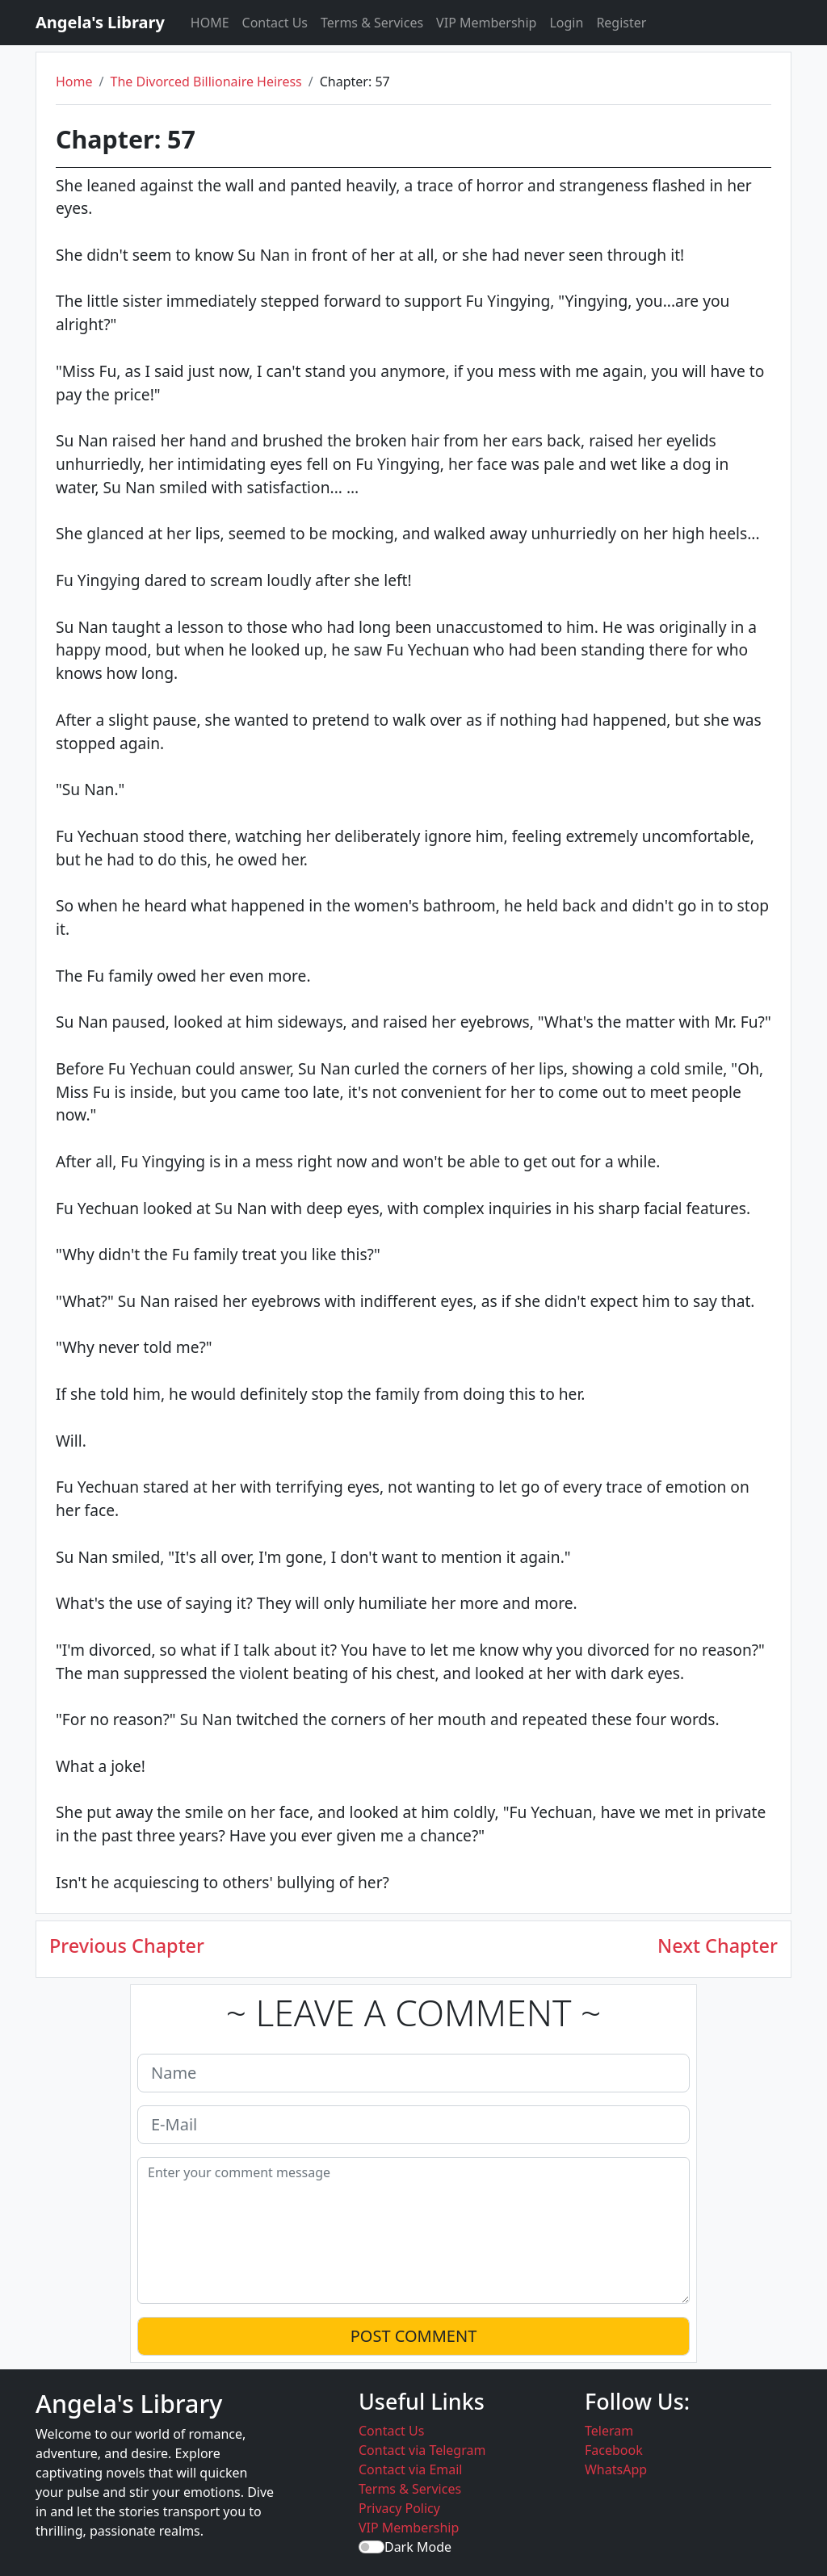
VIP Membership (486, 22)
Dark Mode (417, 2547)
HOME (210, 22)
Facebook (614, 2450)
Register (621, 22)
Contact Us (275, 22)
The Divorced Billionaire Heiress (205, 81)
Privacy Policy (399, 2508)
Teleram (609, 2431)
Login (566, 22)
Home (74, 81)
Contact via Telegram (422, 2450)
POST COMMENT (414, 2336)
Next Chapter (717, 1945)
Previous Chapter (126, 1945)
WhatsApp (616, 2469)
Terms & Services (372, 22)
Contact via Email (411, 2469)
